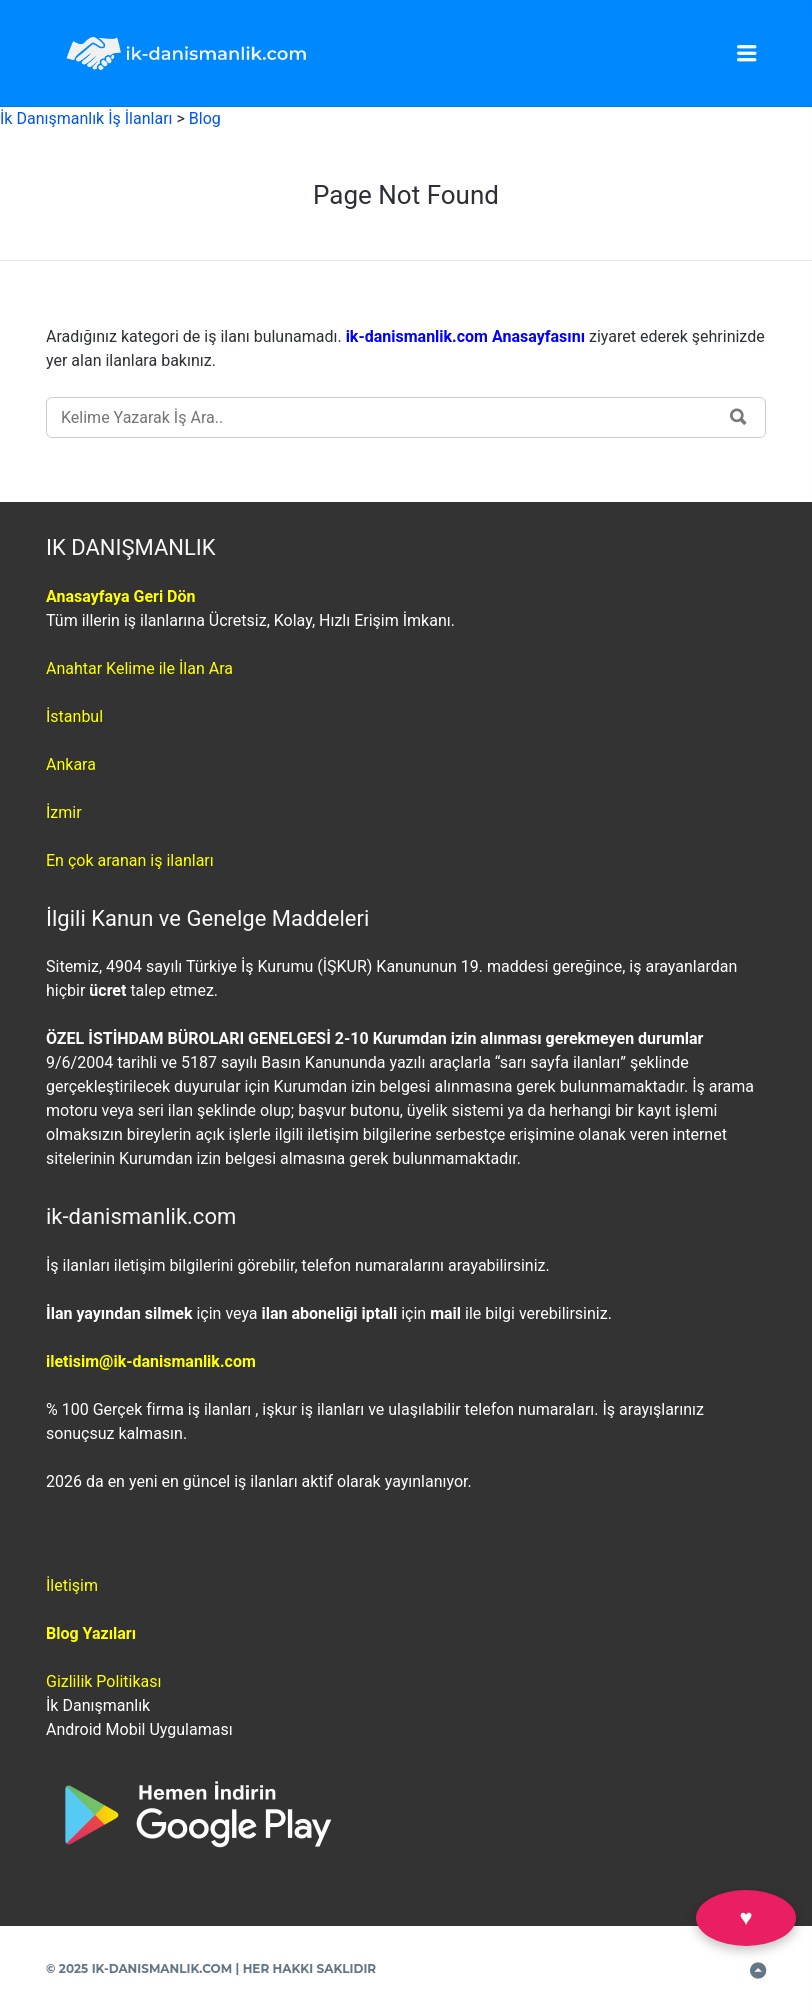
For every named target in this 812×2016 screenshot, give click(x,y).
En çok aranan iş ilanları (130, 860)
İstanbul (74, 716)
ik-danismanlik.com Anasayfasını (467, 336)
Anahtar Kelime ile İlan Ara (139, 668)
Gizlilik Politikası (103, 1681)
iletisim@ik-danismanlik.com (151, 1361)
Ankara (71, 764)
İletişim (72, 1585)
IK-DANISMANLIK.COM (162, 1968)
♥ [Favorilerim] (745, 1917)
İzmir (64, 812)
